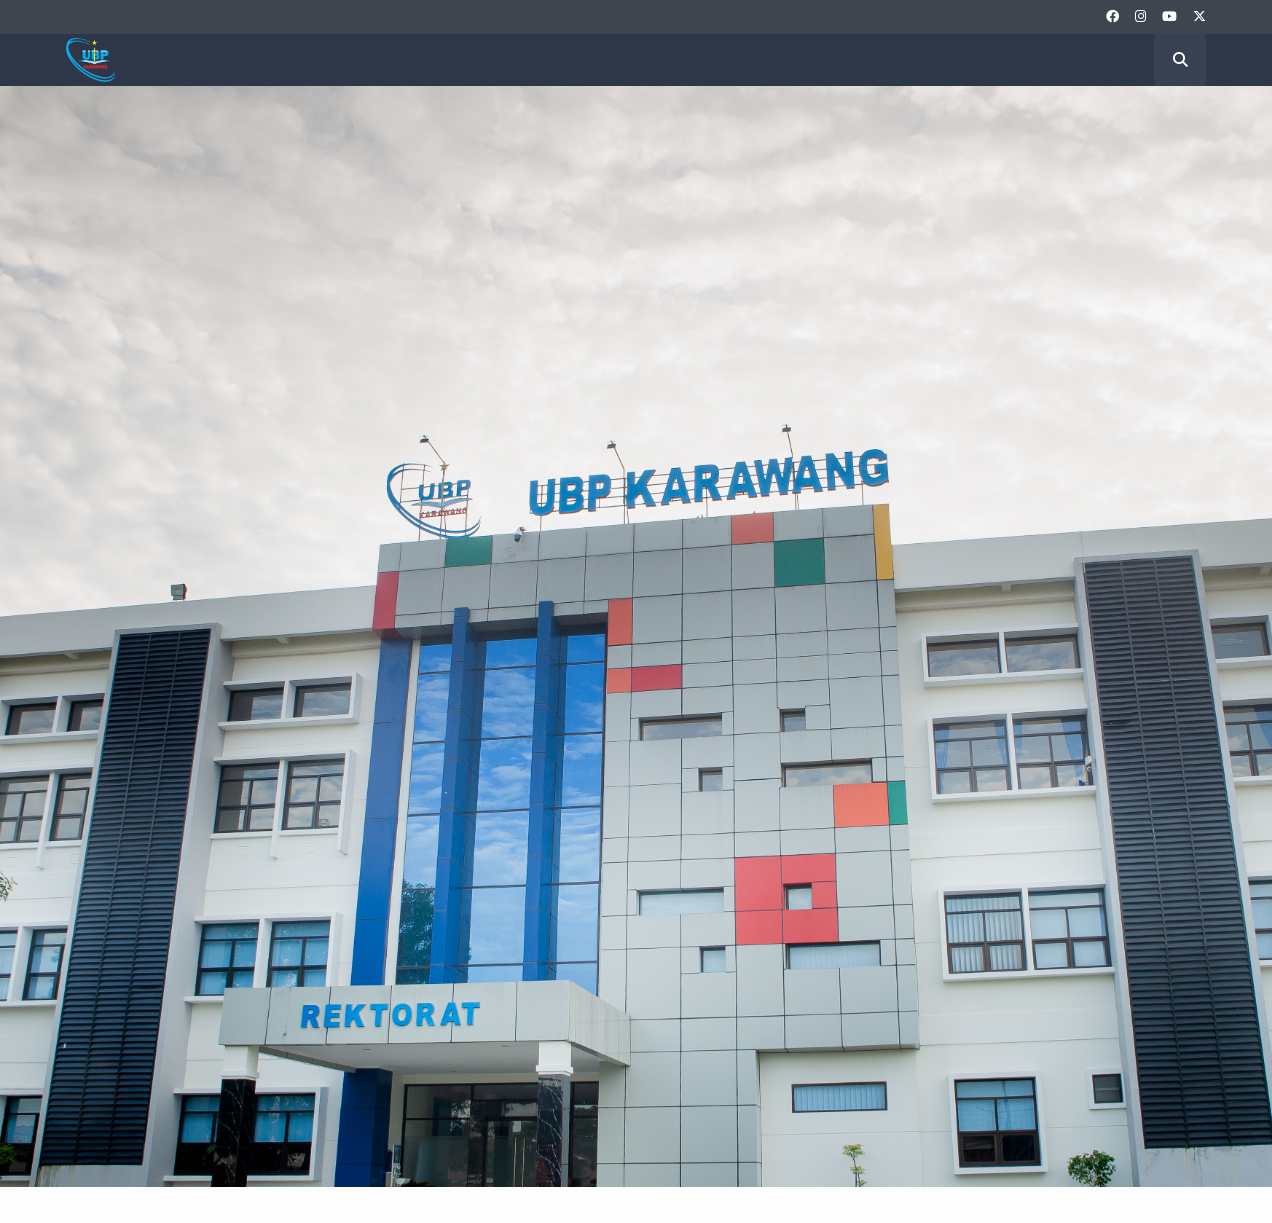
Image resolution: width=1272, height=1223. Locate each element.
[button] (1180, 60)
